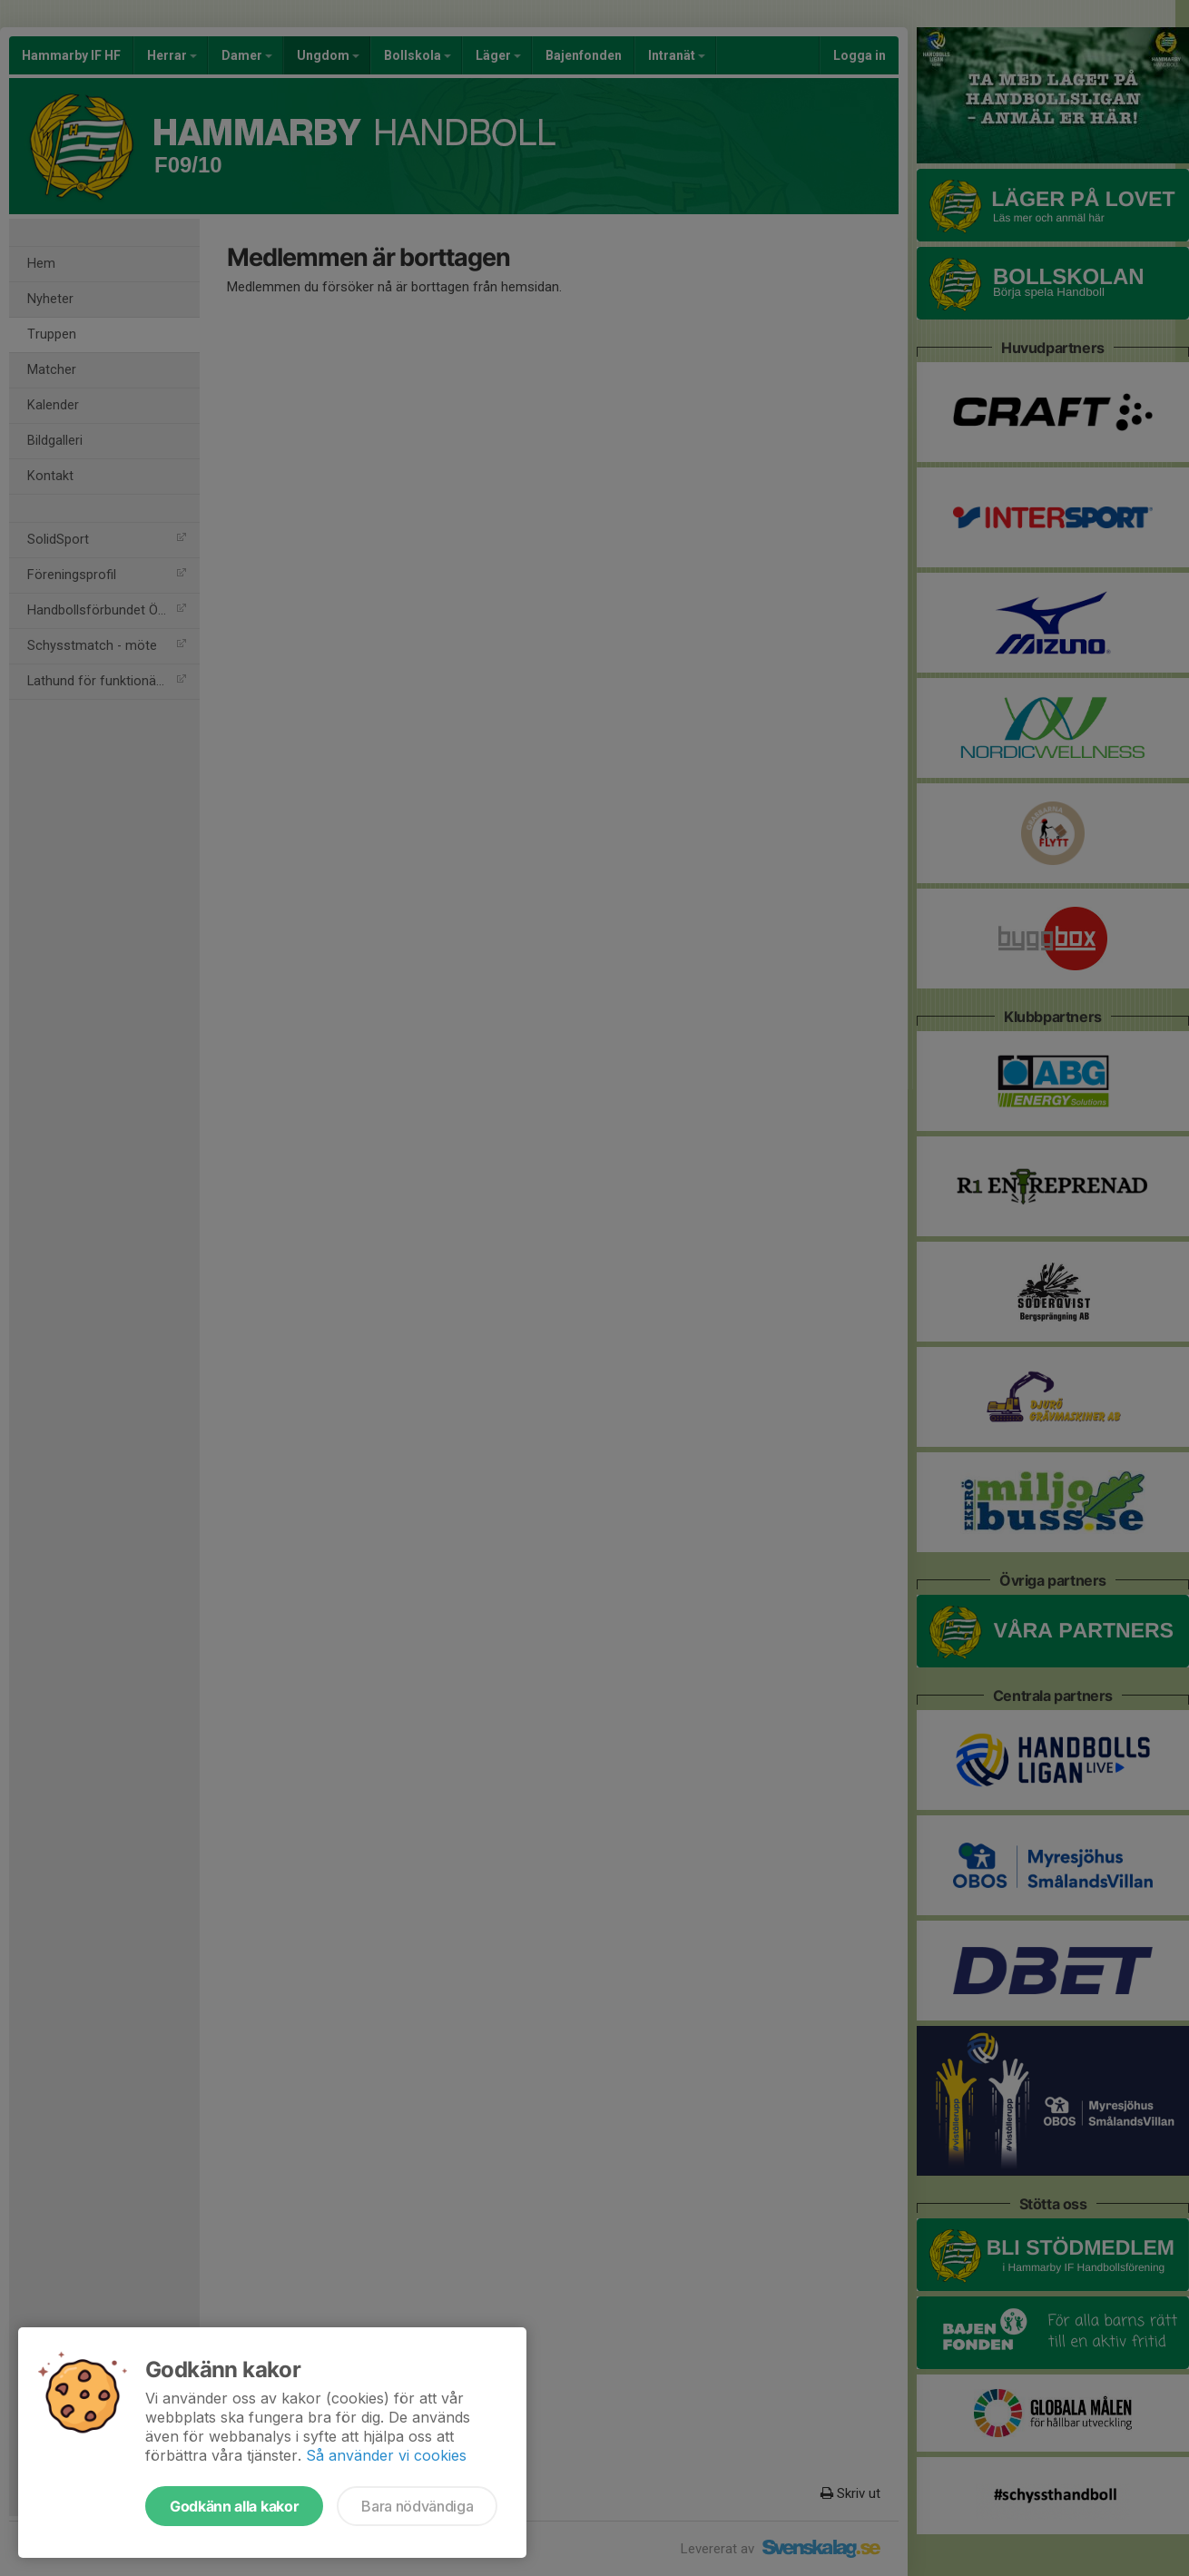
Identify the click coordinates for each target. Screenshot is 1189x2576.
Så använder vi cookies (386, 2455)
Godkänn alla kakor (234, 2506)
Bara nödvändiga (417, 2506)
